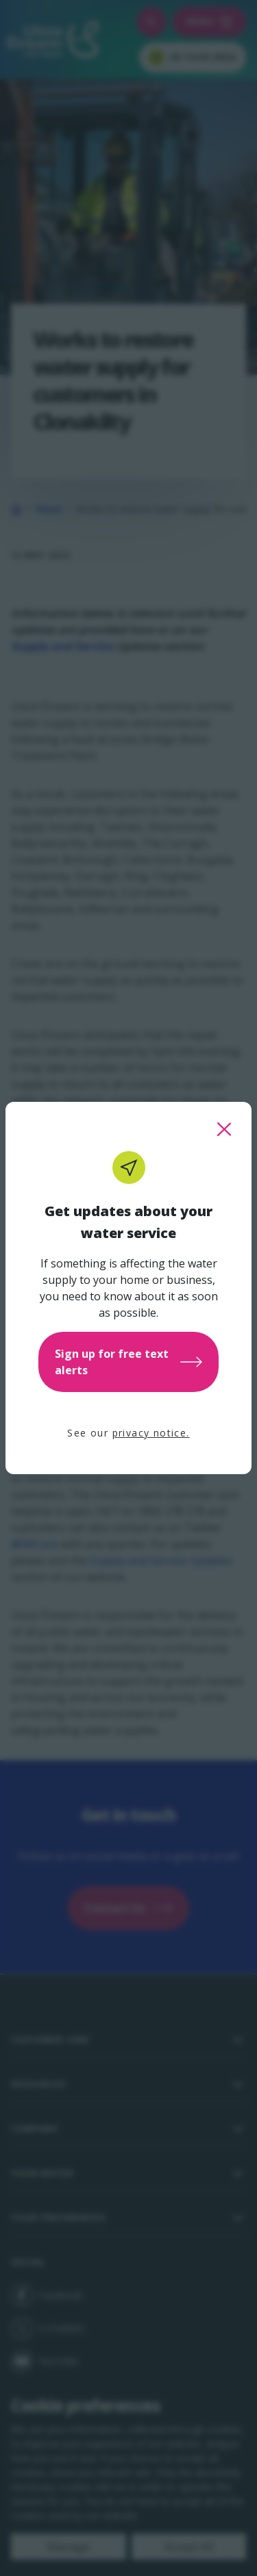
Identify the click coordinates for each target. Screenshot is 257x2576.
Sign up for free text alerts (128, 1362)
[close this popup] (224, 1129)
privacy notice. (151, 1432)
